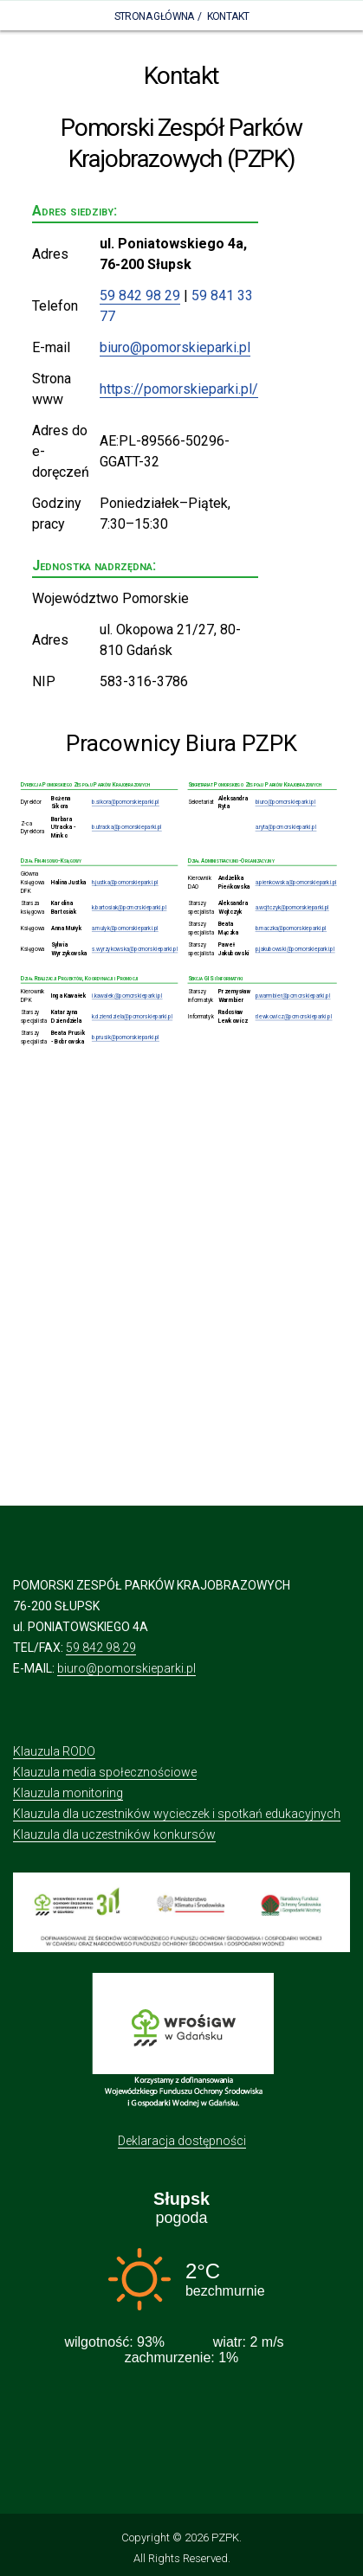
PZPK (225, 2537)
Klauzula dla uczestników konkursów (114, 1834)
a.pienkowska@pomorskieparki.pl (296, 882)
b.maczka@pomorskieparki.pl (291, 928)
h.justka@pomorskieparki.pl (125, 882)
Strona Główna (154, 16)
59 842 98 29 (140, 295)
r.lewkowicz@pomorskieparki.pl (294, 1016)
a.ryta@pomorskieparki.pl (286, 827)
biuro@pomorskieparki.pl (175, 347)
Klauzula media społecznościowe (105, 1772)
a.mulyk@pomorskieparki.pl (125, 928)
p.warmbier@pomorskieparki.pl (293, 995)
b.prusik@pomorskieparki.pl (125, 1037)
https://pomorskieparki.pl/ (179, 389)
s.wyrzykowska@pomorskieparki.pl (135, 949)
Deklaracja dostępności (182, 2141)
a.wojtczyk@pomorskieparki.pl (292, 907)
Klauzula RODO (54, 1751)
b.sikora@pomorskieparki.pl (125, 802)
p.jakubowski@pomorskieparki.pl (295, 949)
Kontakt (228, 16)
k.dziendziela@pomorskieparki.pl (132, 1016)
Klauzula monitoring (68, 1793)
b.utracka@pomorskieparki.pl (127, 827)
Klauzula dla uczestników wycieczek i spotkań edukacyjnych (176, 1814)
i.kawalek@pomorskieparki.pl (127, 995)
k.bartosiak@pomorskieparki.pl (129, 907)
